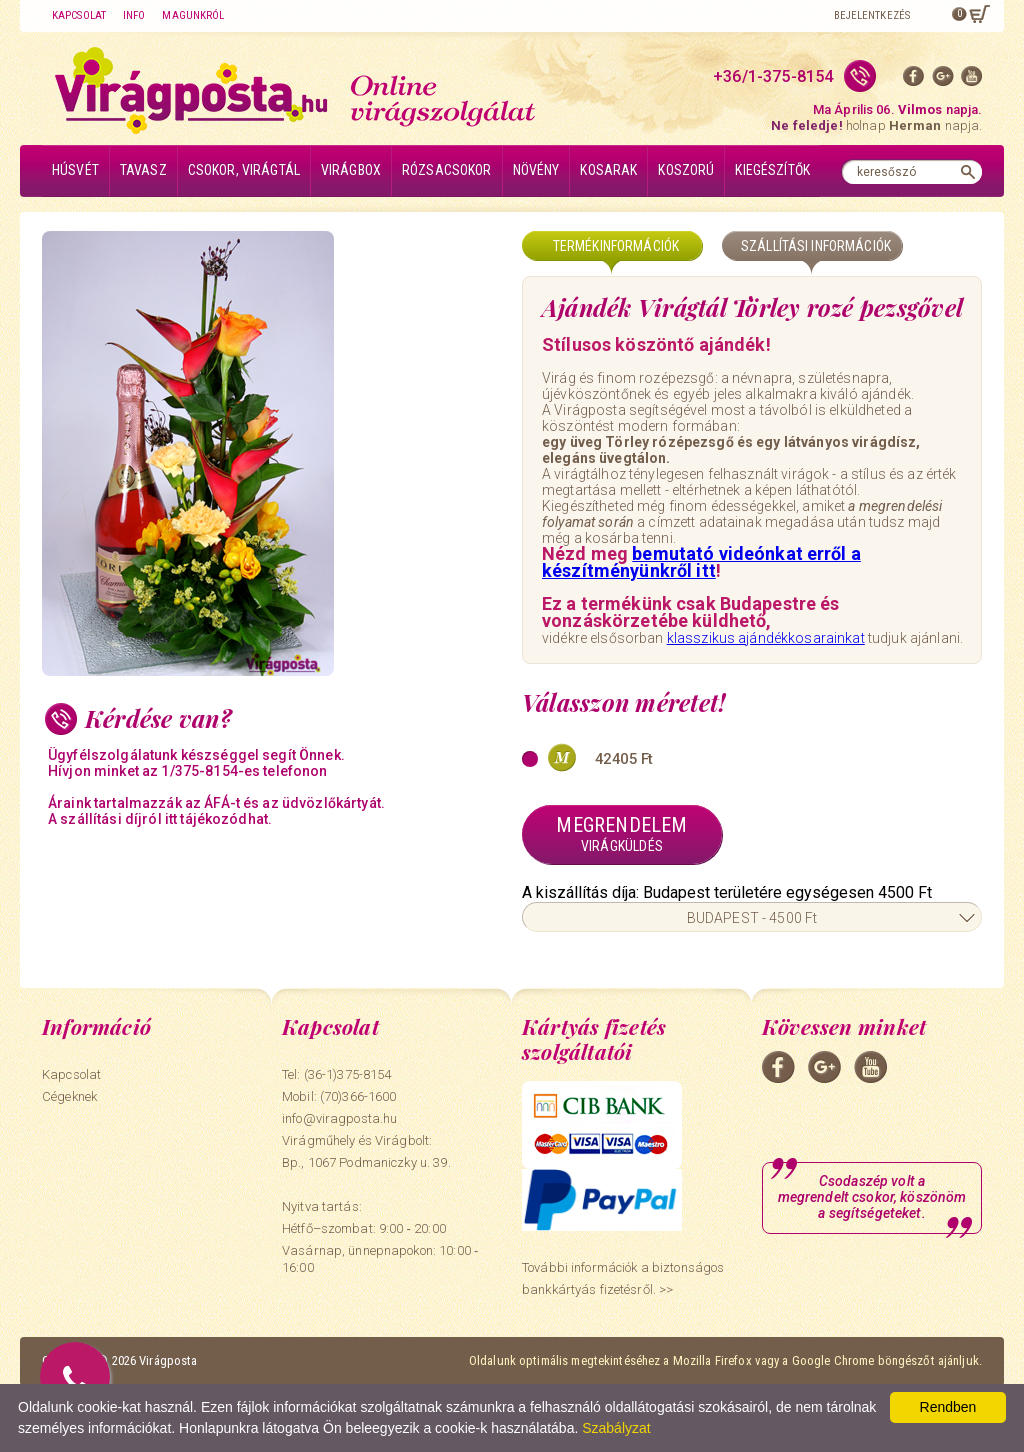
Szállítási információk (816, 246)
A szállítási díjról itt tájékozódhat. (160, 819)
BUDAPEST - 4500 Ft (752, 918)
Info (134, 15)
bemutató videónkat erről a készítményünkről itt (701, 562)
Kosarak (608, 170)
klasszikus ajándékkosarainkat (766, 638)
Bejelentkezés (872, 15)
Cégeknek (69, 1096)
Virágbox (351, 170)
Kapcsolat (79, 15)
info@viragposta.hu (339, 1118)
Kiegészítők (772, 170)
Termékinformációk (616, 246)
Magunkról (193, 15)
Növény (536, 170)
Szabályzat (616, 1428)
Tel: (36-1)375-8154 (336, 1074)
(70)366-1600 (358, 1096)
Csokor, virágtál (244, 170)
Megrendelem (622, 834)
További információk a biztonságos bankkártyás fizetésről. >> (623, 1278)
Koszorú (686, 170)
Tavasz (143, 170)
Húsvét (75, 170)
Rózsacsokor (447, 170)
